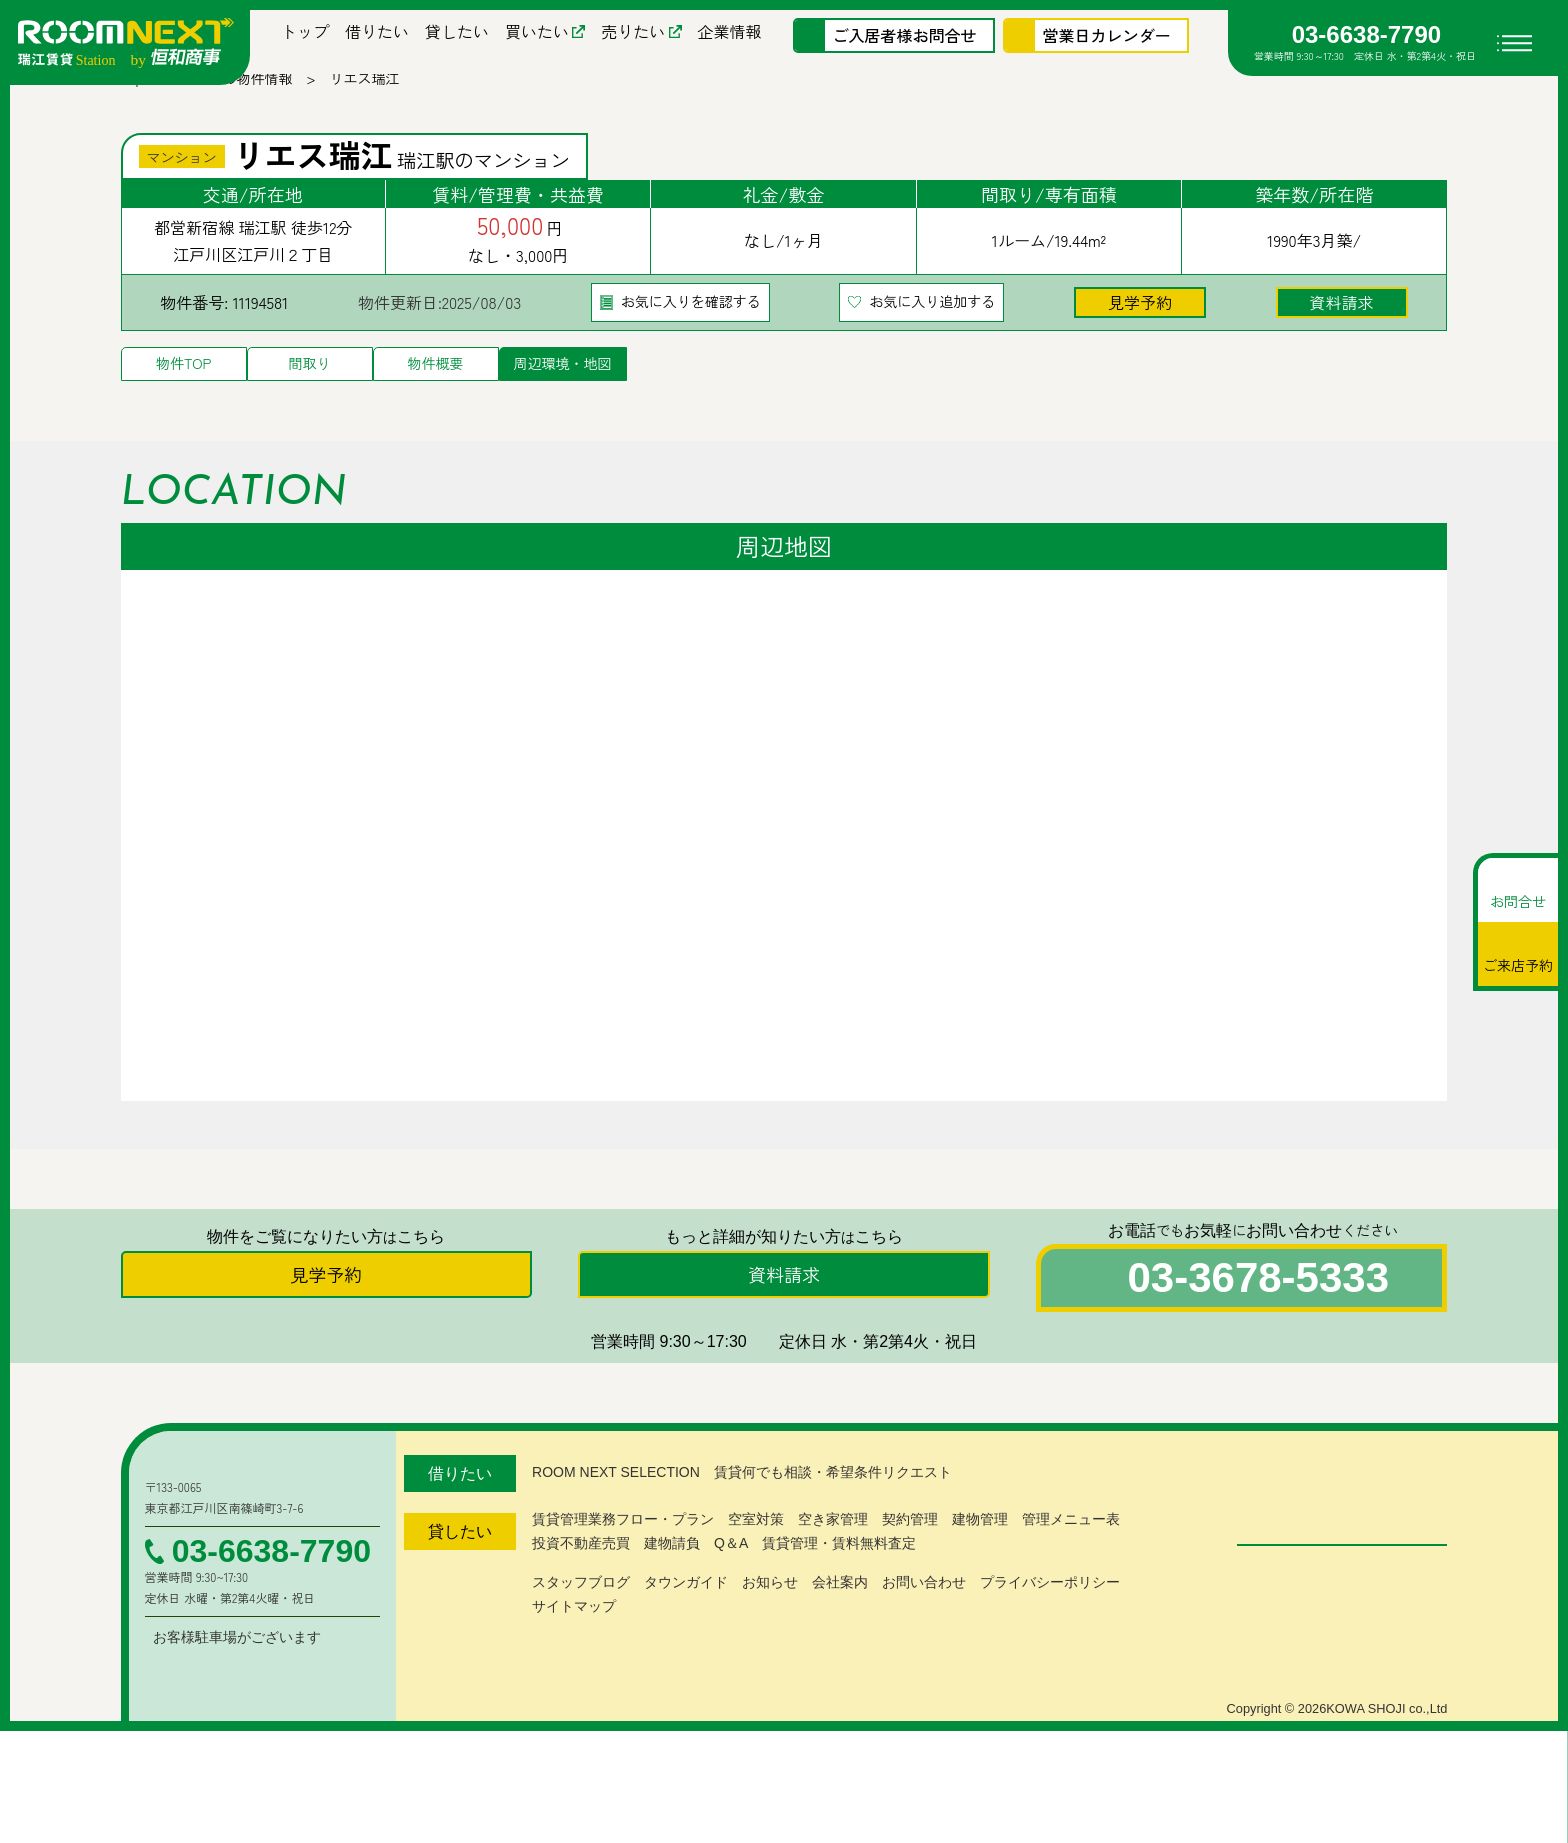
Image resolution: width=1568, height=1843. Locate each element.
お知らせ (770, 1622)
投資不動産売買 (581, 1583)
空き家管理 (833, 1559)
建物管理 (980, 1559)
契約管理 (910, 1559)
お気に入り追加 (932, 318)
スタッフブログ (581, 1622)
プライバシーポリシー (1050, 1622)
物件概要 (436, 380)
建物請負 (672, 1583)
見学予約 (1140, 318)
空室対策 (756, 1559)
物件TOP (183, 380)
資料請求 (1342, 318)
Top (132, 95)
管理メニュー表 (1071, 1559)
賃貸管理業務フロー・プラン (623, 1559)
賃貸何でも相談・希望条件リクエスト (826, 1512)
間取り (310, 380)
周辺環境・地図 (563, 380)
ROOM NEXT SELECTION (612, 1512)
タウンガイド (686, 1622)
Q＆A (730, 1583)
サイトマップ (574, 1646)
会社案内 (840, 1622)
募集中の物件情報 (237, 95)
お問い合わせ (924, 1622)
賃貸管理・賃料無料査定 (838, 1583)
